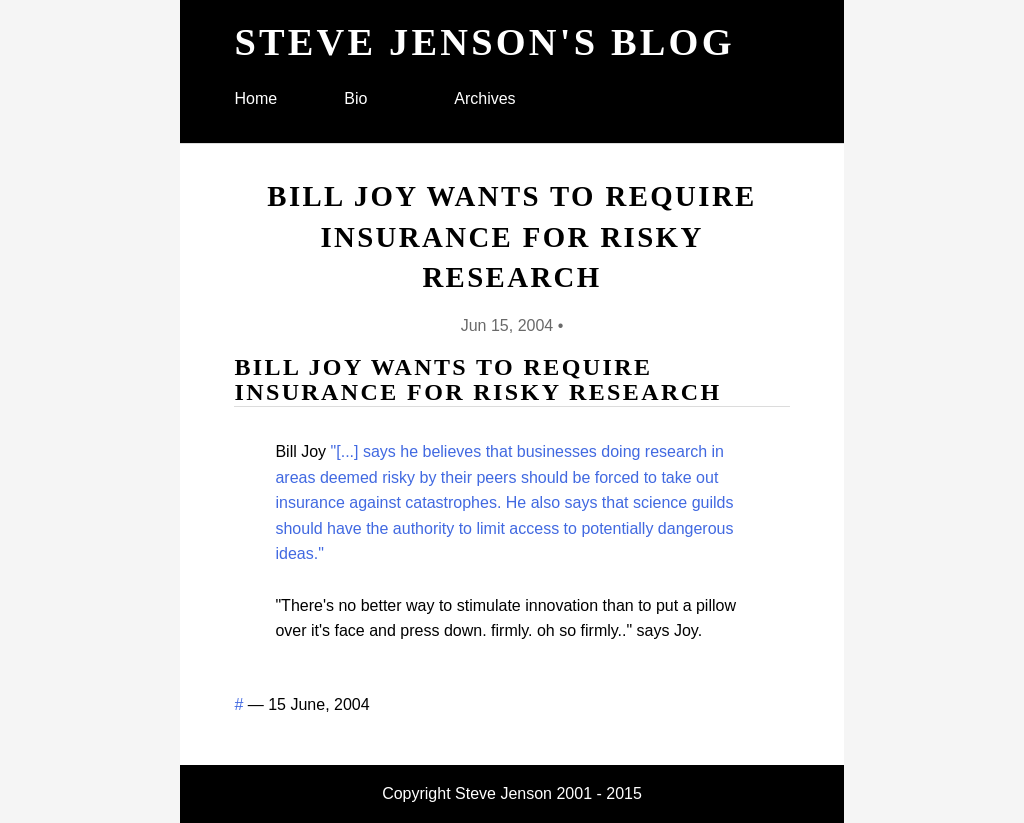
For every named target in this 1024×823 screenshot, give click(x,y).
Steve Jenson (503, 793)
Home (255, 98)
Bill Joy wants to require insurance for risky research (511, 236)
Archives (484, 98)
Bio (355, 98)
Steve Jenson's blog (484, 42)
